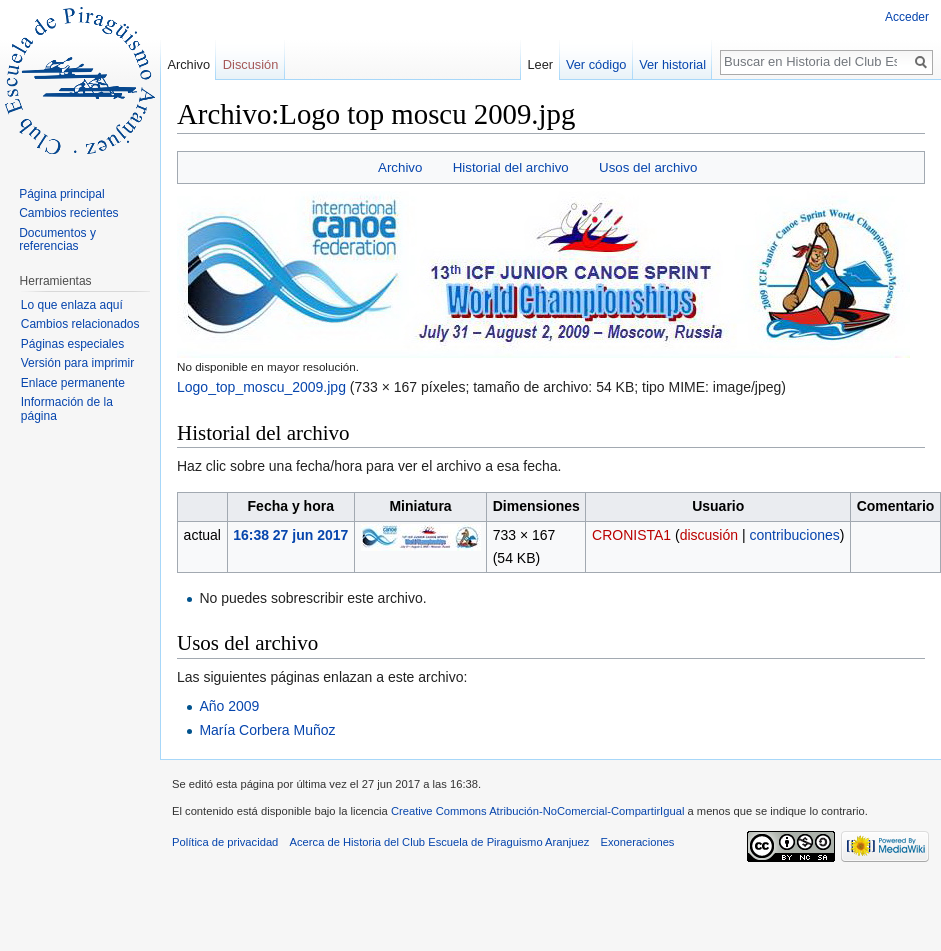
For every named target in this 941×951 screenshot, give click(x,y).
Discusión (250, 64)
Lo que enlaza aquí (72, 305)
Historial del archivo (511, 167)
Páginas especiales (72, 344)
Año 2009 (229, 706)
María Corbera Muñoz (267, 730)
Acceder (907, 17)
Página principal (61, 194)
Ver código (596, 64)
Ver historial (672, 64)
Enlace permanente (73, 383)
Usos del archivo (648, 167)
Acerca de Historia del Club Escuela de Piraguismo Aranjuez (440, 842)
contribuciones (794, 535)
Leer (541, 64)
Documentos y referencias (57, 240)
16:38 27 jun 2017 (290, 535)
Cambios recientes (68, 213)
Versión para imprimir (77, 363)
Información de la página (67, 409)
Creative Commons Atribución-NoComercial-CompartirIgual (537, 811)
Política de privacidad (225, 842)
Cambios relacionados (80, 324)
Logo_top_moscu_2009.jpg (261, 387)
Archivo (400, 167)
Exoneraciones (637, 842)
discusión (709, 535)
